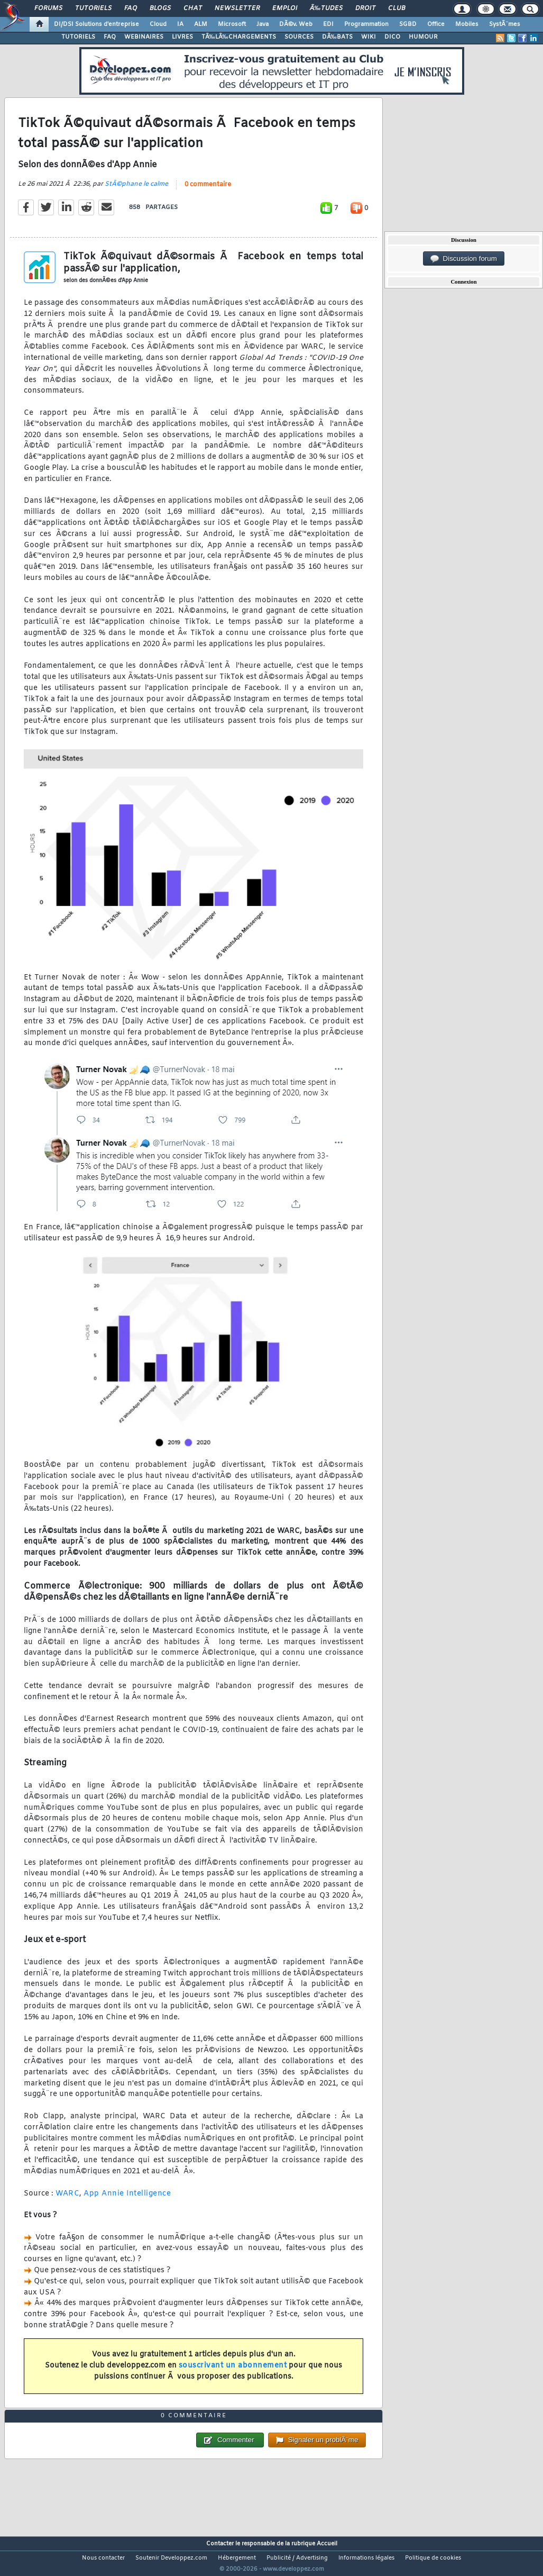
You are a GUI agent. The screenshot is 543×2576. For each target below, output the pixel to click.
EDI (328, 24)
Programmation (366, 24)
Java (262, 24)
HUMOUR (423, 37)
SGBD (408, 24)
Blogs (160, 8)
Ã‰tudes (326, 8)
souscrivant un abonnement (233, 2373)
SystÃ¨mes (504, 24)
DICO (392, 37)
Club (396, 8)
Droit (365, 8)
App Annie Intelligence (127, 2200)
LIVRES (182, 37)
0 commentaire (208, 191)
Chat (192, 8)
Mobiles (466, 24)
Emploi (284, 8)
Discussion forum (463, 259)
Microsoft (232, 24)
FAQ (130, 8)
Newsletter (237, 8)
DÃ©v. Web (295, 24)
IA (180, 24)
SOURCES (299, 37)
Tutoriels (93, 8)
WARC (67, 2200)
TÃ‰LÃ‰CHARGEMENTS (238, 37)
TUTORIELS (78, 37)
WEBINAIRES (143, 37)
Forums (48, 8)
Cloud (158, 24)
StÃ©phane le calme (136, 191)
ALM (200, 24)
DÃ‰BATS (337, 37)
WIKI (368, 37)
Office (436, 24)
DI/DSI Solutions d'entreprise (96, 24)
